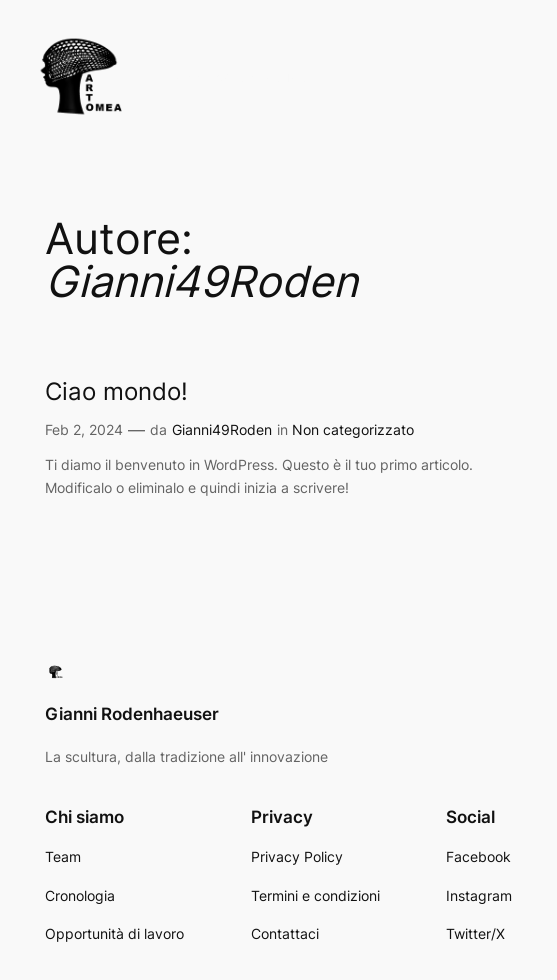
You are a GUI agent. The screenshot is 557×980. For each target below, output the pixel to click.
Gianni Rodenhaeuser (234, 76)
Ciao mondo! (116, 392)
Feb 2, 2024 (84, 429)
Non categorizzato (353, 429)
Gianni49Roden (222, 429)
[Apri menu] (528, 77)
